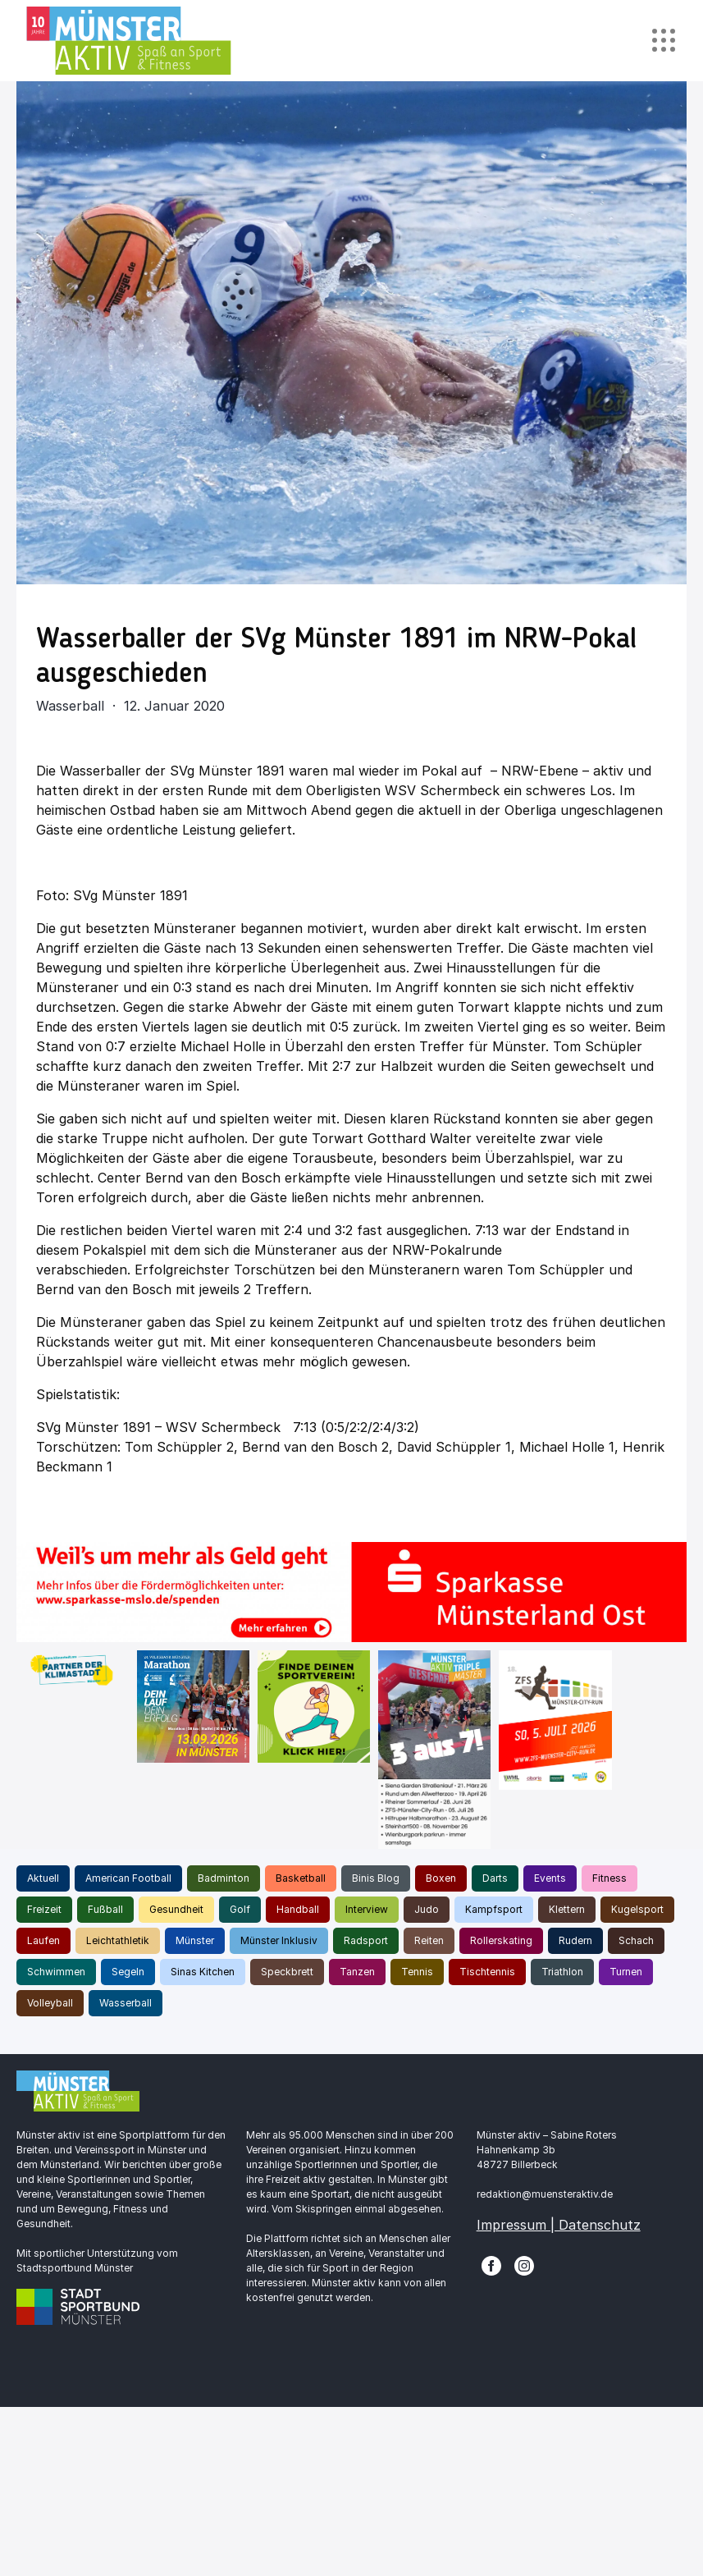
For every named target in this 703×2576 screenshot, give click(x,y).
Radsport (366, 1940)
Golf (240, 1909)
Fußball (105, 1909)
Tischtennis (487, 1971)
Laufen (43, 1940)
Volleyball (50, 2003)
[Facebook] (491, 2264)
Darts (495, 1878)
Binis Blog (375, 1878)
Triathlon (562, 1971)
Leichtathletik (117, 1940)
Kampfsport (494, 1909)
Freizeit (44, 1909)
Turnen (625, 1971)
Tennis (417, 1971)
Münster (195, 1940)
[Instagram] (524, 2264)
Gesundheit (176, 1909)
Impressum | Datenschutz (559, 2225)
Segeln (128, 1971)
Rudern (575, 1940)
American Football (128, 1878)
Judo (426, 1909)
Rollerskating (501, 1940)
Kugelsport (637, 1909)
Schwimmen (56, 1971)
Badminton (223, 1878)
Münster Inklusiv (278, 1940)
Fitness (609, 1878)
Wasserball (125, 2003)
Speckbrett (287, 1971)
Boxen (441, 1878)
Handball (297, 1909)
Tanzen (357, 1971)
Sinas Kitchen (203, 1971)
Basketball (301, 1878)
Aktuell (43, 1878)
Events (550, 1878)
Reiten (429, 1940)
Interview (366, 1909)
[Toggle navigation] (663, 40)
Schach (636, 1940)
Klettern (567, 1909)
